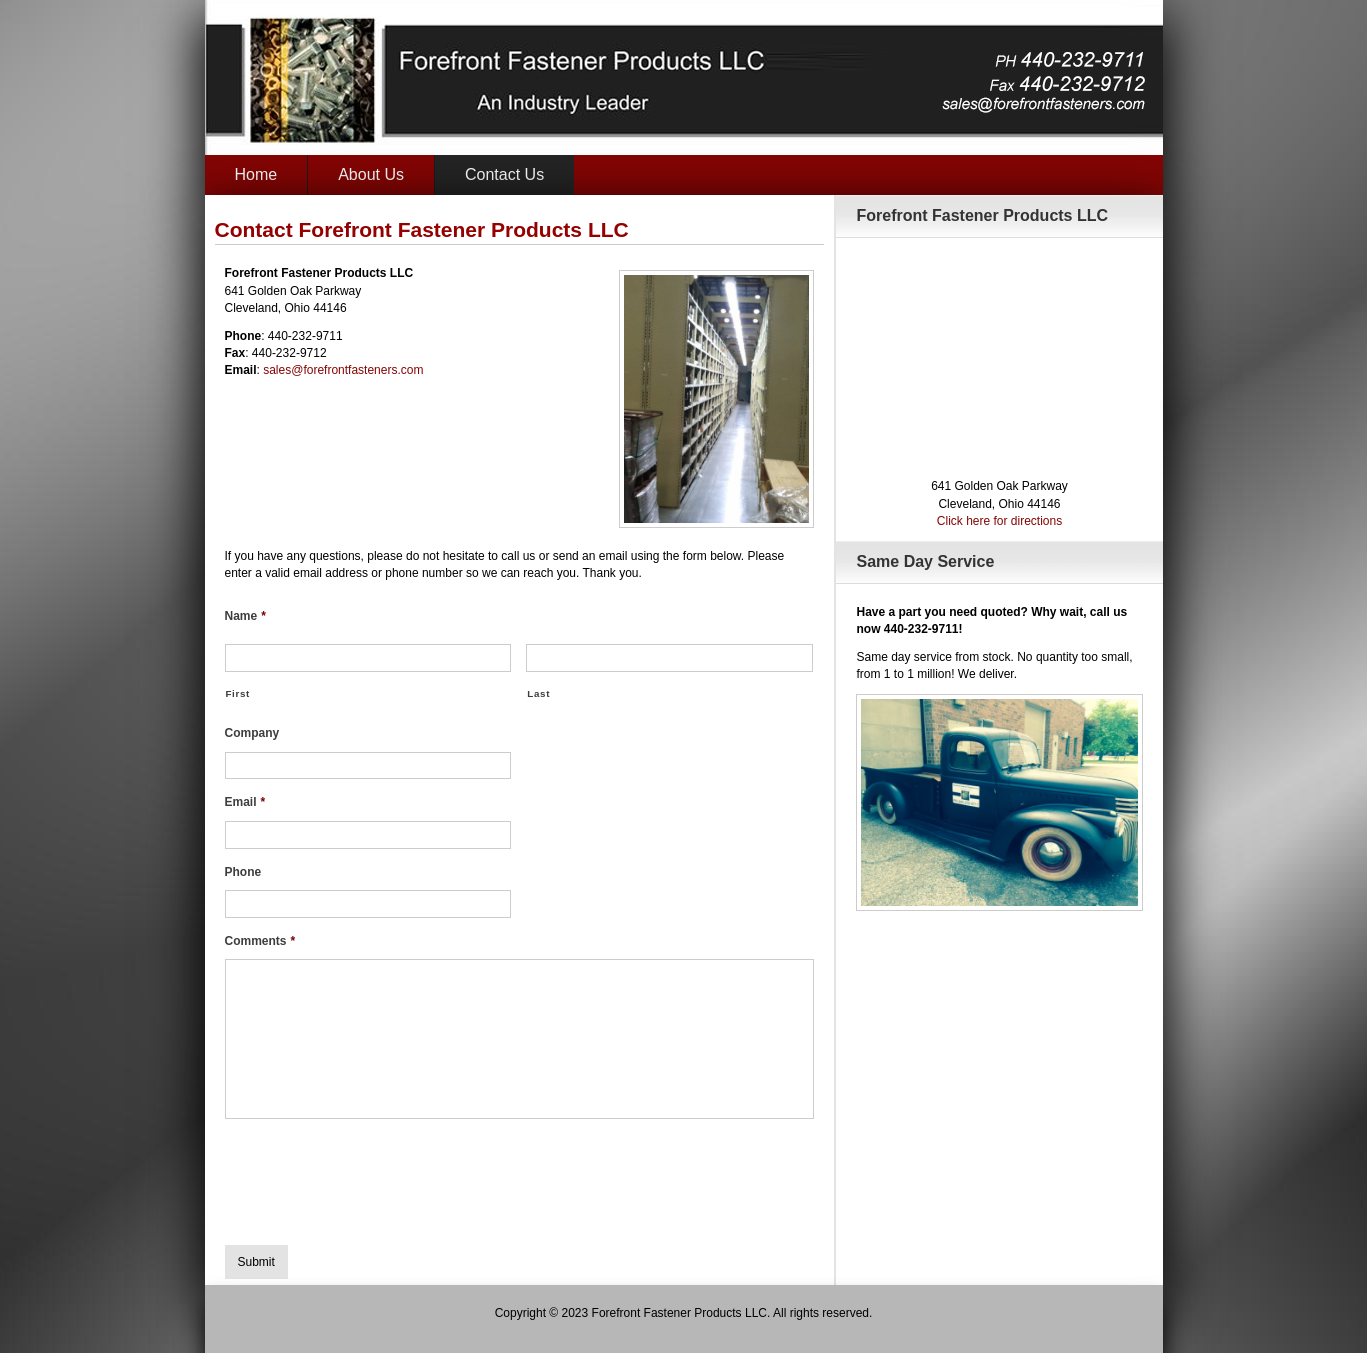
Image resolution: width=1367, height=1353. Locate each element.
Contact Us (504, 174)
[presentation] (377, 1174)
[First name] (368, 658)
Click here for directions (999, 521)
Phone (243, 872)
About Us (371, 174)
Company (252, 733)
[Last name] (669, 658)
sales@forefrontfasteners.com (343, 370)
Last (538, 693)
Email (245, 802)
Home (256, 174)
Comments (260, 941)
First (238, 693)
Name (245, 616)
